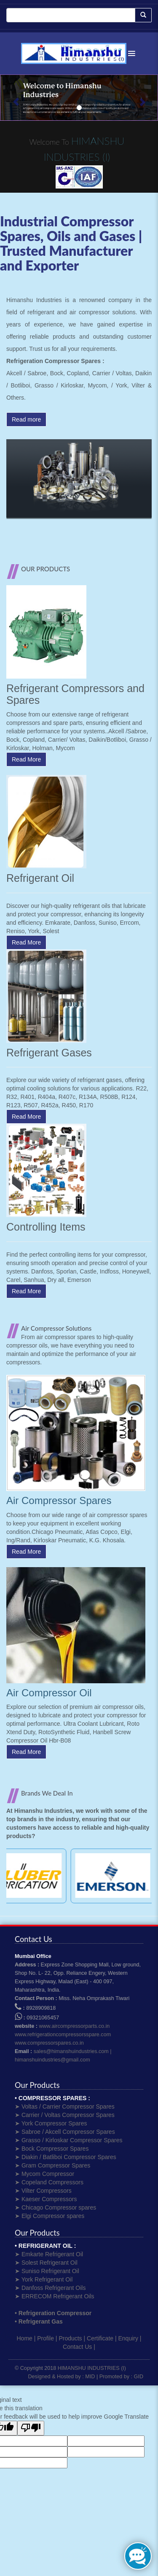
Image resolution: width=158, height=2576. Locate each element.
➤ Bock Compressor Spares (51, 2148)
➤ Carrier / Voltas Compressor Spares (65, 2115)
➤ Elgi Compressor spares (49, 2216)
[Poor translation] (30, 2428)
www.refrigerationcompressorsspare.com (63, 2034)
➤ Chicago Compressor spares (55, 2207)
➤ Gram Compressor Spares (52, 2165)
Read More (26, 759)
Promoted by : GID (121, 2377)
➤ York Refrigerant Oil (43, 2279)
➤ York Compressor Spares (51, 2123)
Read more (26, 419)
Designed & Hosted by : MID (61, 2377)
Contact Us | (79, 2346)
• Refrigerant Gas (39, 2321)
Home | (26, 2338)
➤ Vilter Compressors (43, 2190)
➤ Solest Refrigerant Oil (46, 2262)
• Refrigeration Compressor (53, 2313)
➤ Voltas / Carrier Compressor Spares (65, 2106)
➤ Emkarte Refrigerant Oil (49, 2254)
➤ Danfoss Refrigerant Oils (50, 2287)
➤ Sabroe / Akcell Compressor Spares (65, 2131)
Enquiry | (129, 2338)
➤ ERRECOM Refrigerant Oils (54, 2296)
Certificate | (102, 2338)
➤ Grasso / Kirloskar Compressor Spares (69, 2140)
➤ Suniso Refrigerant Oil (47, 2271)
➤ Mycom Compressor (44, 2173)
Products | (72, 2338)
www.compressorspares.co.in (49, 2043)
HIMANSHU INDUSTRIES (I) (92, 2368)
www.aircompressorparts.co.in (74, 2026)
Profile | (47, 2338)
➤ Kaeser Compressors (46, 2199)
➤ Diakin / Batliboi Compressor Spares (65, 2157)
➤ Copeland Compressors (49, 2182)
